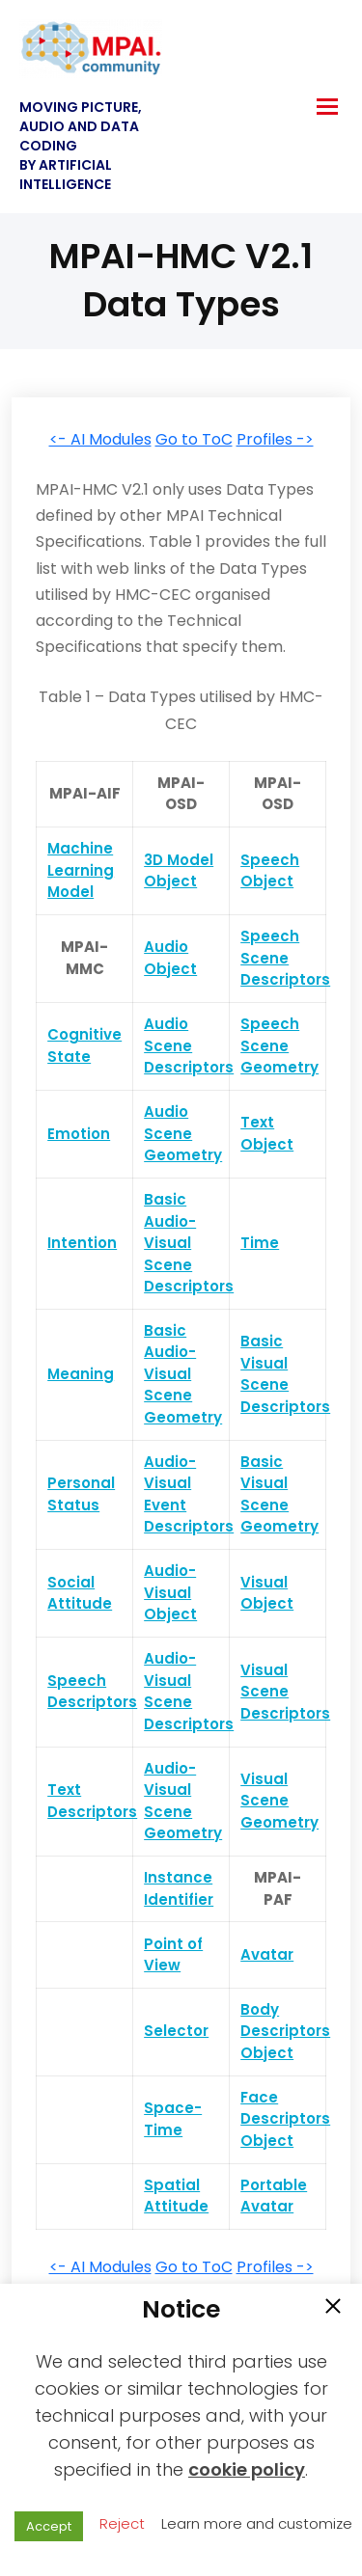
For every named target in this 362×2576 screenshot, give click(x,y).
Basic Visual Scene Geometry (279, 1494)
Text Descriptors (92, 1800)
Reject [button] (122, 2523)
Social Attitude (79, 1593)
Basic (261, 1341)
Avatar (266, 1954)
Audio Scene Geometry (183, 1133)
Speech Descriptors (92, 1691)
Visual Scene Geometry (279, 1800)
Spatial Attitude (176, 2196)
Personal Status (81, 1494)
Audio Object (170, 957)
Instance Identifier (178, 1888)
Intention (82, 1243)
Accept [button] (48, 2526)
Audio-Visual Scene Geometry (183, 1801)
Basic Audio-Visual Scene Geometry (183, 1373)
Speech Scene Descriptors (285, 958)
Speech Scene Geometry (279, 1045)
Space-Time (173, 2119)
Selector (176, 2030)
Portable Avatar (273, 2196)
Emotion (78, 1134)
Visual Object (266, 1593)
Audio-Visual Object (170, 1592)
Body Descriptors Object (285, 2031)
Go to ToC (194, 439)
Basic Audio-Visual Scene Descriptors (189, 1242)
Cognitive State (84, 1045)
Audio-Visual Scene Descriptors (189, 1691)
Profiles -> (275, 439)
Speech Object (269, 871)
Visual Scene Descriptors (285, 1691)
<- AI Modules (100, 439)
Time (259, 1243)
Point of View (173, 1955)
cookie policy (246, 2469)
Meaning (80, 1374)
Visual (264, 1363)
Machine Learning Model (80, 870)
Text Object (266, 1133)
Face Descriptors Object (285, 2119)
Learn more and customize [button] (256, 2523)
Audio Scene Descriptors (189, 1045)
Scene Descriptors (285, 1395)
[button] (333, 2308)
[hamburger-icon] (327, 106)
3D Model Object (178, 871)
